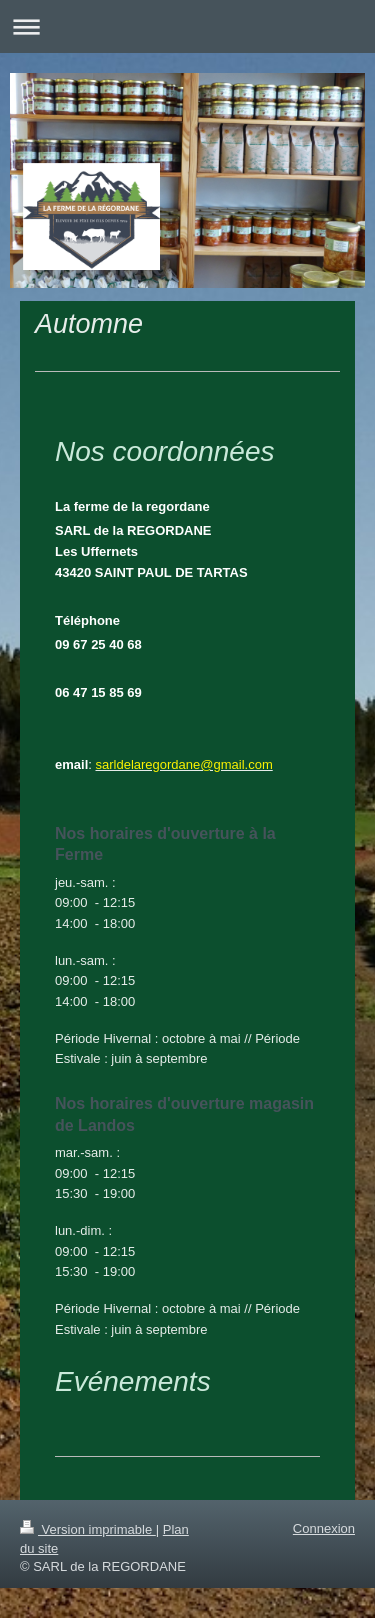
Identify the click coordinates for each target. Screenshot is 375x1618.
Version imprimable (88, 1529)
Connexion (324, 1528)
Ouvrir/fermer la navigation (187, 26)
